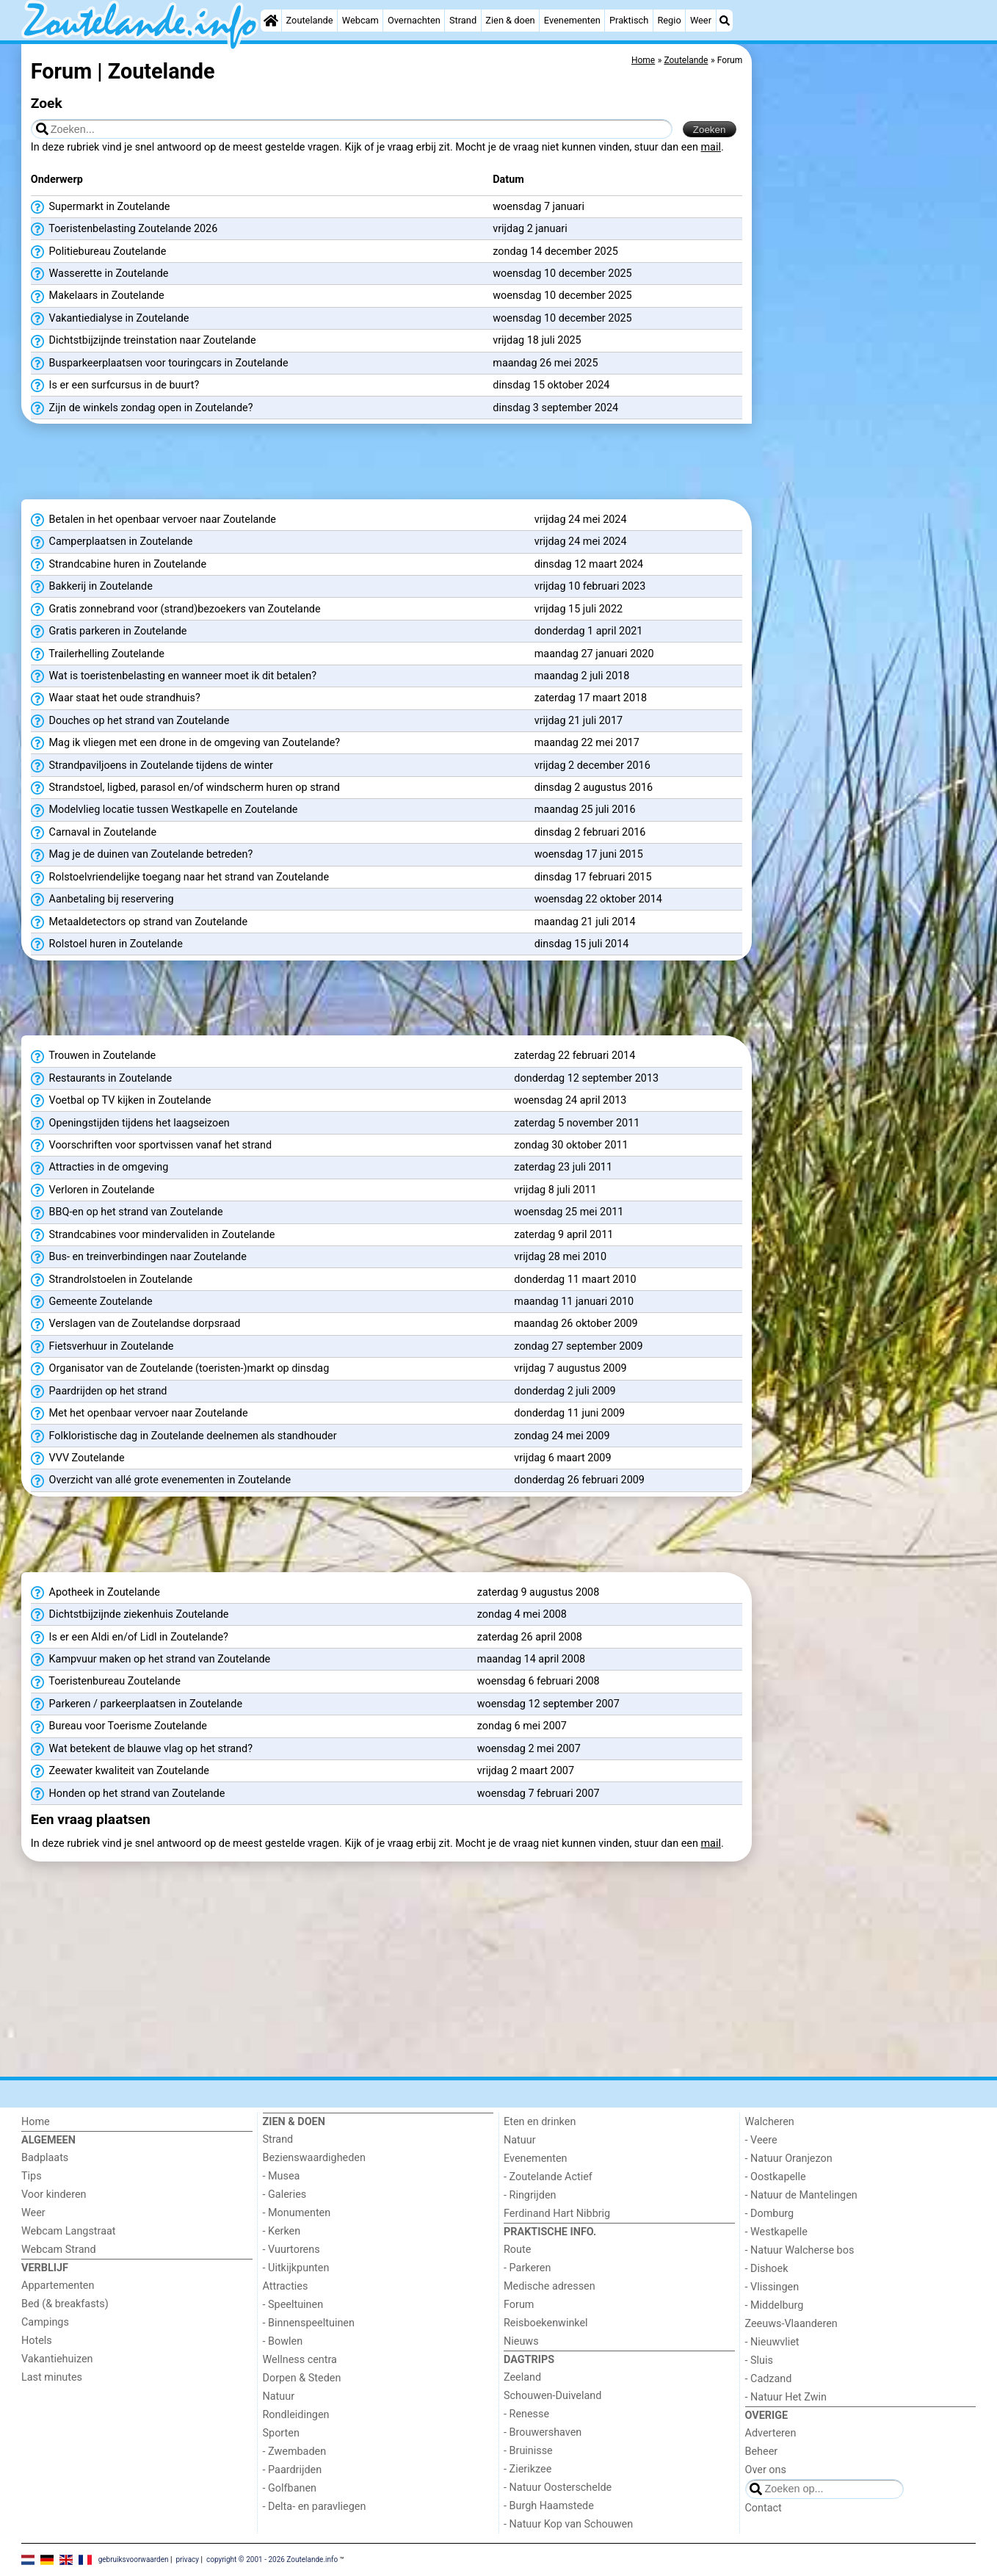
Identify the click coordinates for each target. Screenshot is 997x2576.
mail (711, 147)
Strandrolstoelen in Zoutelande (111, 1280)
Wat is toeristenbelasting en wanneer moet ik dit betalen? (173, 676)
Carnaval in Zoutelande (93, 832)
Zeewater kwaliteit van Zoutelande (120, 1771)
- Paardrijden (292, 2470)
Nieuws (521, 2341)
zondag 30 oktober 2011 (571, 1145)
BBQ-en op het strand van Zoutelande (127, 1212)
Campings (45, 2322)
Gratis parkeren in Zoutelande (109, 631)
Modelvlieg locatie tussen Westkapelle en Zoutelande (164, 810)
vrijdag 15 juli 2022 (578, 609)
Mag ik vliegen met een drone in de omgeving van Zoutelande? (185, 743)
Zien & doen (509, 20)
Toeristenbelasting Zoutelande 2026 (124, 229)
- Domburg (769, 2213)
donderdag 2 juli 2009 (564, 1391)
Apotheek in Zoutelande (95, 1592)
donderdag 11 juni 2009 (569, 1413)
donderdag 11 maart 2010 (575, 1279)
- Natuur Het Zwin (786, 2397)
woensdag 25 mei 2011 (568, 1212)
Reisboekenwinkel (546, 2323)
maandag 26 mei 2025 (545, 363)
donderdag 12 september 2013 (586, 1078)
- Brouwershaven (542, 2432)
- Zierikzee (527, 2469)
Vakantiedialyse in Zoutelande (110, 318)
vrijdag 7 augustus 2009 (570, 1368)
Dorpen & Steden (302, 2378)
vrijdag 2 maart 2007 (525, 1771)
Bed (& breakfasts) (65, 2304)
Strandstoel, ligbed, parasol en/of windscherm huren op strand (185, 788)
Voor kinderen (54, 2194)
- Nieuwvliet (772, 2342)
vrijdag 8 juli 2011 (555, 1190)
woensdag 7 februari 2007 (538, 1793)
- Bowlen (283, 2341)
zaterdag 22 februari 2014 (574, 1055)
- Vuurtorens (291, 2249)
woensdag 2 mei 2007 (529, 1749)
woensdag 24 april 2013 (570, 1100)
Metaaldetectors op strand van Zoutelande (139, 922)
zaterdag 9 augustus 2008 (538, 1592)
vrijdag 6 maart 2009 (562, 1458)
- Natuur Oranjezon (789, 2158)
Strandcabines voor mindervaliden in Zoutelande (153, 1235)
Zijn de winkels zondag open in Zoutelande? (142, 408)
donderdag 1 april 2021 (588, 631)
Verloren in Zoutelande (93, 1190)
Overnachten (414, 20)
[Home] (271, 21)
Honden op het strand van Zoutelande (128, 1794)
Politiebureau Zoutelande (98, 251)
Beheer (761, 2451)
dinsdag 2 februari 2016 (590, 832)
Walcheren (769, 2122)
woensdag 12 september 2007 (548, 1704)
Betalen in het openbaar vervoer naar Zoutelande (153, 520)
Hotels (36, 2340)
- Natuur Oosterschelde (558, 2487)
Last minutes (51, 2377)
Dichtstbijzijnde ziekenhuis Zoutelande (130, 1614)
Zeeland (522, 2377)
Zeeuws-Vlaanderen (791, 2324)
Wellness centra (300, 2360)
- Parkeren (527, 2268)
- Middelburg (774, 2305)
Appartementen (57, 2285)
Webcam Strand (58, 2249)
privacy (187, 2559)
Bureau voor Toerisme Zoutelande (119, 1726)
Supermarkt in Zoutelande (100, 207)
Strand (462, 20)
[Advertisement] (865, 382)
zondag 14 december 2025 (555, 251)
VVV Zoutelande (78, 1458)
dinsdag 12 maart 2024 (588, 564)
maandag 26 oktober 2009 (575, 1323)
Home (35, 2122)
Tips (31, 2176)
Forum (519, 2304)
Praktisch (628, 20)
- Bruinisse (528, 2451)
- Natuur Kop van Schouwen (568, 2524)
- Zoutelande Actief (548, 2177)
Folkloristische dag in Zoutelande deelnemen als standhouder (184, 1436)
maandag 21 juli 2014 (585, 922)
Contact (763, 2508)
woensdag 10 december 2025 (562, 273)
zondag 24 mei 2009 (561, 1436)
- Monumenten (297, 2213)
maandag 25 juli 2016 (585, 809)
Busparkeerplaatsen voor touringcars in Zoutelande (160, 363)
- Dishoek (766, 2268)
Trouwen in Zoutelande (93, 1056)
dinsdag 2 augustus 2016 (593, 787)
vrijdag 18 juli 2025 (537, 340)
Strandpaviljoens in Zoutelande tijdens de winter (152, 766)
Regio (669, 20)
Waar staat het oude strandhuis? (115, 698)
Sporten (281, 2433)
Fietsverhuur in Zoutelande (102, 1346)
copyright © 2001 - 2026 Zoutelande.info (272, 2559)
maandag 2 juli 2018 (582, 676)
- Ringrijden (530, 2195)
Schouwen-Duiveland (552, 2395)
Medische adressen (549, 2286)
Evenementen (572, 20)
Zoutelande (309, 20)
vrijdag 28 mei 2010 (560, 1257)
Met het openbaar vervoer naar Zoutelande (139, 1413)
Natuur (279, 2396)
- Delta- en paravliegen (314, 2506)
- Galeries (285, 2194)
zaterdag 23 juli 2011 (563, 1167)
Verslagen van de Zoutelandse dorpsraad (136, 1324)
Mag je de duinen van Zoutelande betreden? (142, 854)
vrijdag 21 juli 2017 (578, 720)
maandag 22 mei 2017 (586, 743)
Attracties (285, 2286)
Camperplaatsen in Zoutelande (112, 542)
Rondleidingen (296, 2415)
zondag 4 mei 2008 (522, 1614)
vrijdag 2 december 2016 (592, 765)
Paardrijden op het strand (99, 1391)
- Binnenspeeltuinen (309, 2323)
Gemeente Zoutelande (92, 1302)
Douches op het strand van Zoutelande (130, 721)
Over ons (765, 2470)
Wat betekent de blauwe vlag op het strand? (142, 1749)
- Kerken (282, 2231)
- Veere (761, 2140)
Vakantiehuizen (57, 2359)
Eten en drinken (540, 2122)
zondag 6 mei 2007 (522, 1726)
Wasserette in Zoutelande (100, 274)
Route (517, 2249)
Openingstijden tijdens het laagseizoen (130, 1123)
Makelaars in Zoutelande (97, 296)
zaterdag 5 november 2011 (576, 1123)
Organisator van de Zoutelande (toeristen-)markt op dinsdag (180, 1368)
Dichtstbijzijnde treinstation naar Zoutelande (143, 340)
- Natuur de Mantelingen (801, 2195)
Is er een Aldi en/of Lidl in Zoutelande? (129, 1637)
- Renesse (526, 2414)
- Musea (281, 2176)
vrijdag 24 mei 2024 (580, 519)
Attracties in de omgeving (100, 1167)
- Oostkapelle (775, 2177)
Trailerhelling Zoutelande (97, 654)
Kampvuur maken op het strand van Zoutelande (150, 1659)
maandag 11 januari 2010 (574, 1301)
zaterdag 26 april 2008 (529, 1637)
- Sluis (759, 2360)
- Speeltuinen (293, 2304)
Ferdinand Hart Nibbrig (557, 2213)
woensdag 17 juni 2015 (588, 854)
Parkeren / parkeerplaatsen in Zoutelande (136, 1704)
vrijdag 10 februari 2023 (590, 586)
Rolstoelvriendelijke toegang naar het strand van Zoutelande (180, 877)
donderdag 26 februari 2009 (579, 1480)
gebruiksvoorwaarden (133, 2559)
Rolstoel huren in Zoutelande (107, 944)
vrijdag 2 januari (530, 228)
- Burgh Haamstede (549, 2506)
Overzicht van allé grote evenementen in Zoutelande (161, 1480)
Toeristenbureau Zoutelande (106, 1681)
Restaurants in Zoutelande (101, 1078)
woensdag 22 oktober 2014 (598, 899)
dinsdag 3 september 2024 (555, 408)
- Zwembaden (295, 2451)
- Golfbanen (290, 2488)
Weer (700, 20)
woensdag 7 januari (538, 206)
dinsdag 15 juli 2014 (581, 944)
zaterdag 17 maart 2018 (591, 698)
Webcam (360, 20)
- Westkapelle (776, 2232)
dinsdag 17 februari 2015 (593, 877)
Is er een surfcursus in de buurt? (115, 385)
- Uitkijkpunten (296, 2268)
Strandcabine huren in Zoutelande (118, 564)
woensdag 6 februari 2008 (538, 1681)
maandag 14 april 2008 (531, 1659)
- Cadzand (768, 2379)
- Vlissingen (772, 2287)
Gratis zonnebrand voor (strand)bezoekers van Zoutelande (176, 609)
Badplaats (44, 2158)
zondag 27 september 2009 (578, 1346)
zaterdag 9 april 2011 (563, 1235)
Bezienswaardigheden (314, 2158)
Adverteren (771, 2433)
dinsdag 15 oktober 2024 (551, 385)
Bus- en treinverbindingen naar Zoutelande (139, 1257)
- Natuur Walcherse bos (800, 2250)
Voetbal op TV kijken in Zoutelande (121, 1100)
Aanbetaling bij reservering (102, 899)
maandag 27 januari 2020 (594, 654)
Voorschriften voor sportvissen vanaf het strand (151, 1145)
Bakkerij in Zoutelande (92, 586)
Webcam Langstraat (68, 2231)
